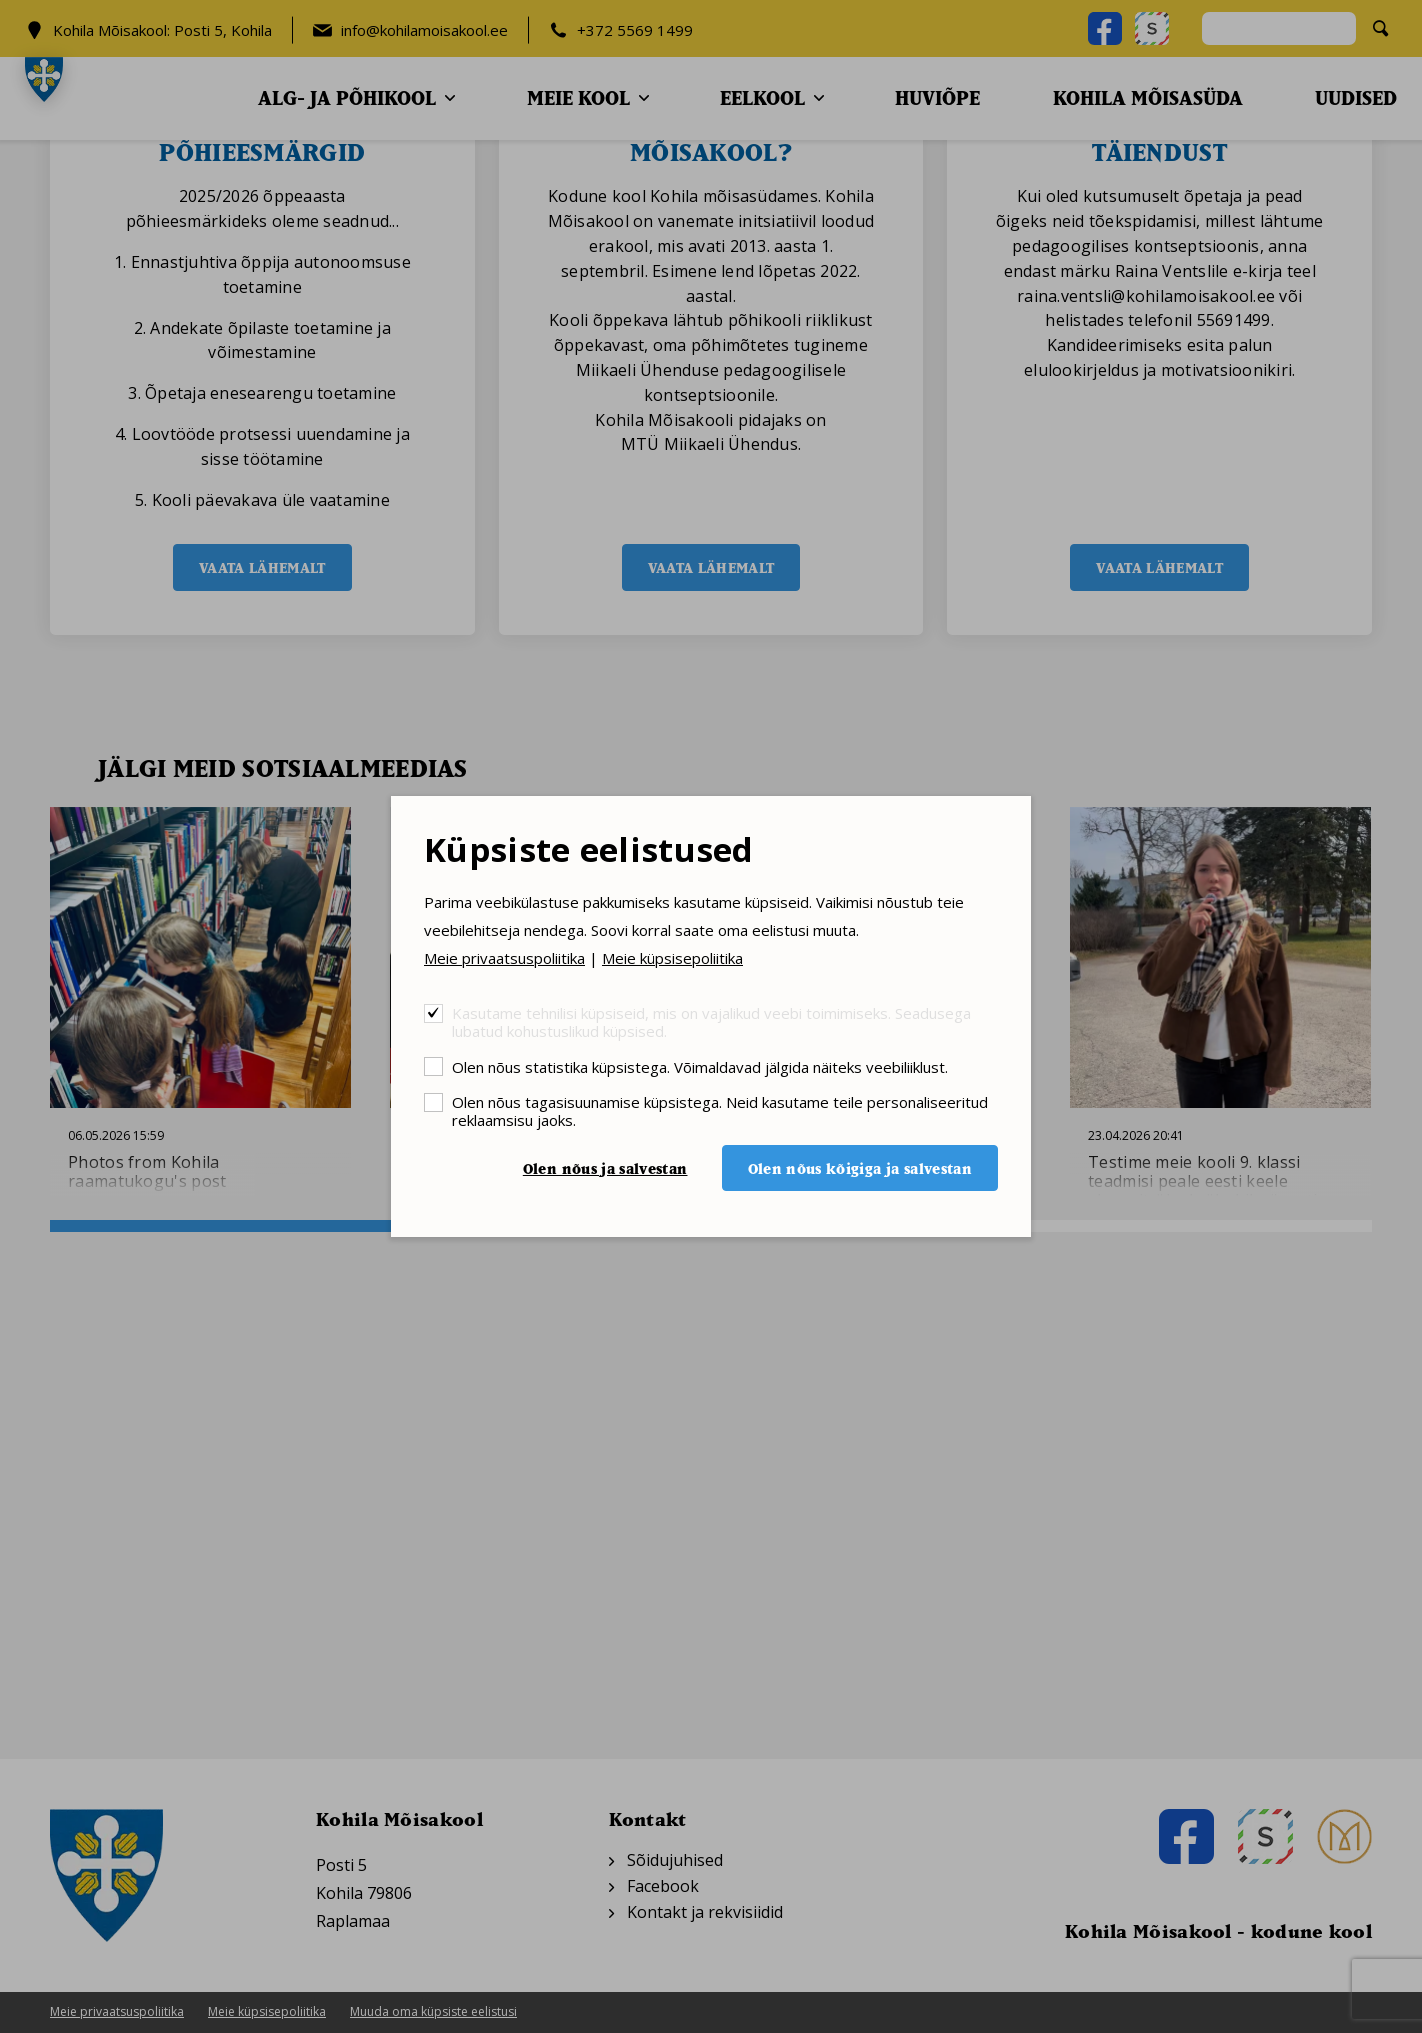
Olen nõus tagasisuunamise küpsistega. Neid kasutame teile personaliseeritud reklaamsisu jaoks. (720, 1110)
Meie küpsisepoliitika (672, 958)
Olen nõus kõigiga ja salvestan (860, 1168)
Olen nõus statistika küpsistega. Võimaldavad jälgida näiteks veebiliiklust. (700, 1066)
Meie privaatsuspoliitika (504, 958)
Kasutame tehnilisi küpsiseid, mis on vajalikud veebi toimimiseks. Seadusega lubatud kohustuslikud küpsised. (711, 1021)
